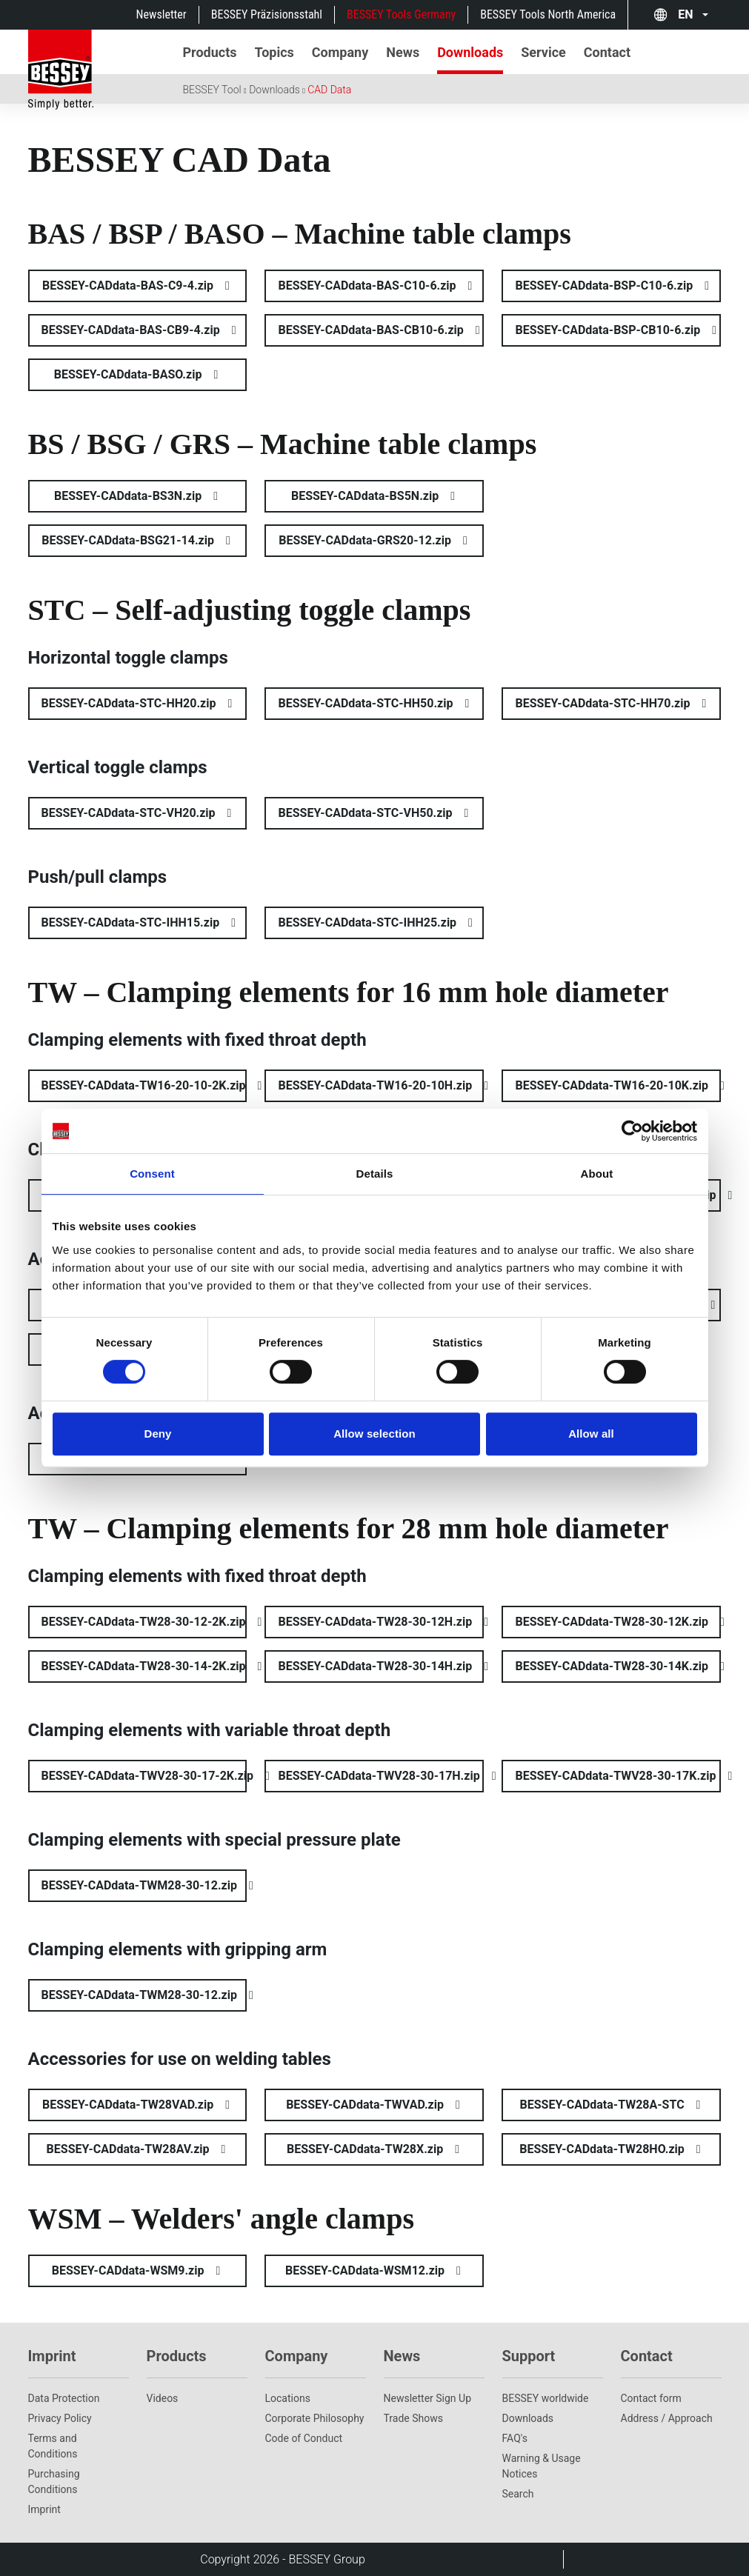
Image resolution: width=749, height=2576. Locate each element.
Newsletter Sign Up (428, 2398)
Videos (163, 2398)
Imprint (44, 2509)
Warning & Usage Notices (541, 2466)
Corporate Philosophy (314, 2418)
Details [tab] (374, 1173)
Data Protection (64, 2398)
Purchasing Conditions (54, 2481)
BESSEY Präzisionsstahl (266, 14)
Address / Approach (667, 2418)
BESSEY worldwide (545, 2398)
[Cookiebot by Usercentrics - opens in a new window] (632, 1131)
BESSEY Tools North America (548, 14)
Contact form (651, 2398)
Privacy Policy (60, 2418)
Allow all (591, 1433)
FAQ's (514, 2438)
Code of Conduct (304, 2438)
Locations (287, 2398)
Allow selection (374, 1433)
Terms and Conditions (53, 2446)
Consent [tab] (152, 1173)
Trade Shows (413, 2418)
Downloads (274, 90)
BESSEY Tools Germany (401, 14)
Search (518, 2494)
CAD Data (329, 90)
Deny (157, 1433)
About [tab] (597, 1173)
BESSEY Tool (212, 90)
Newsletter (161, 14)
